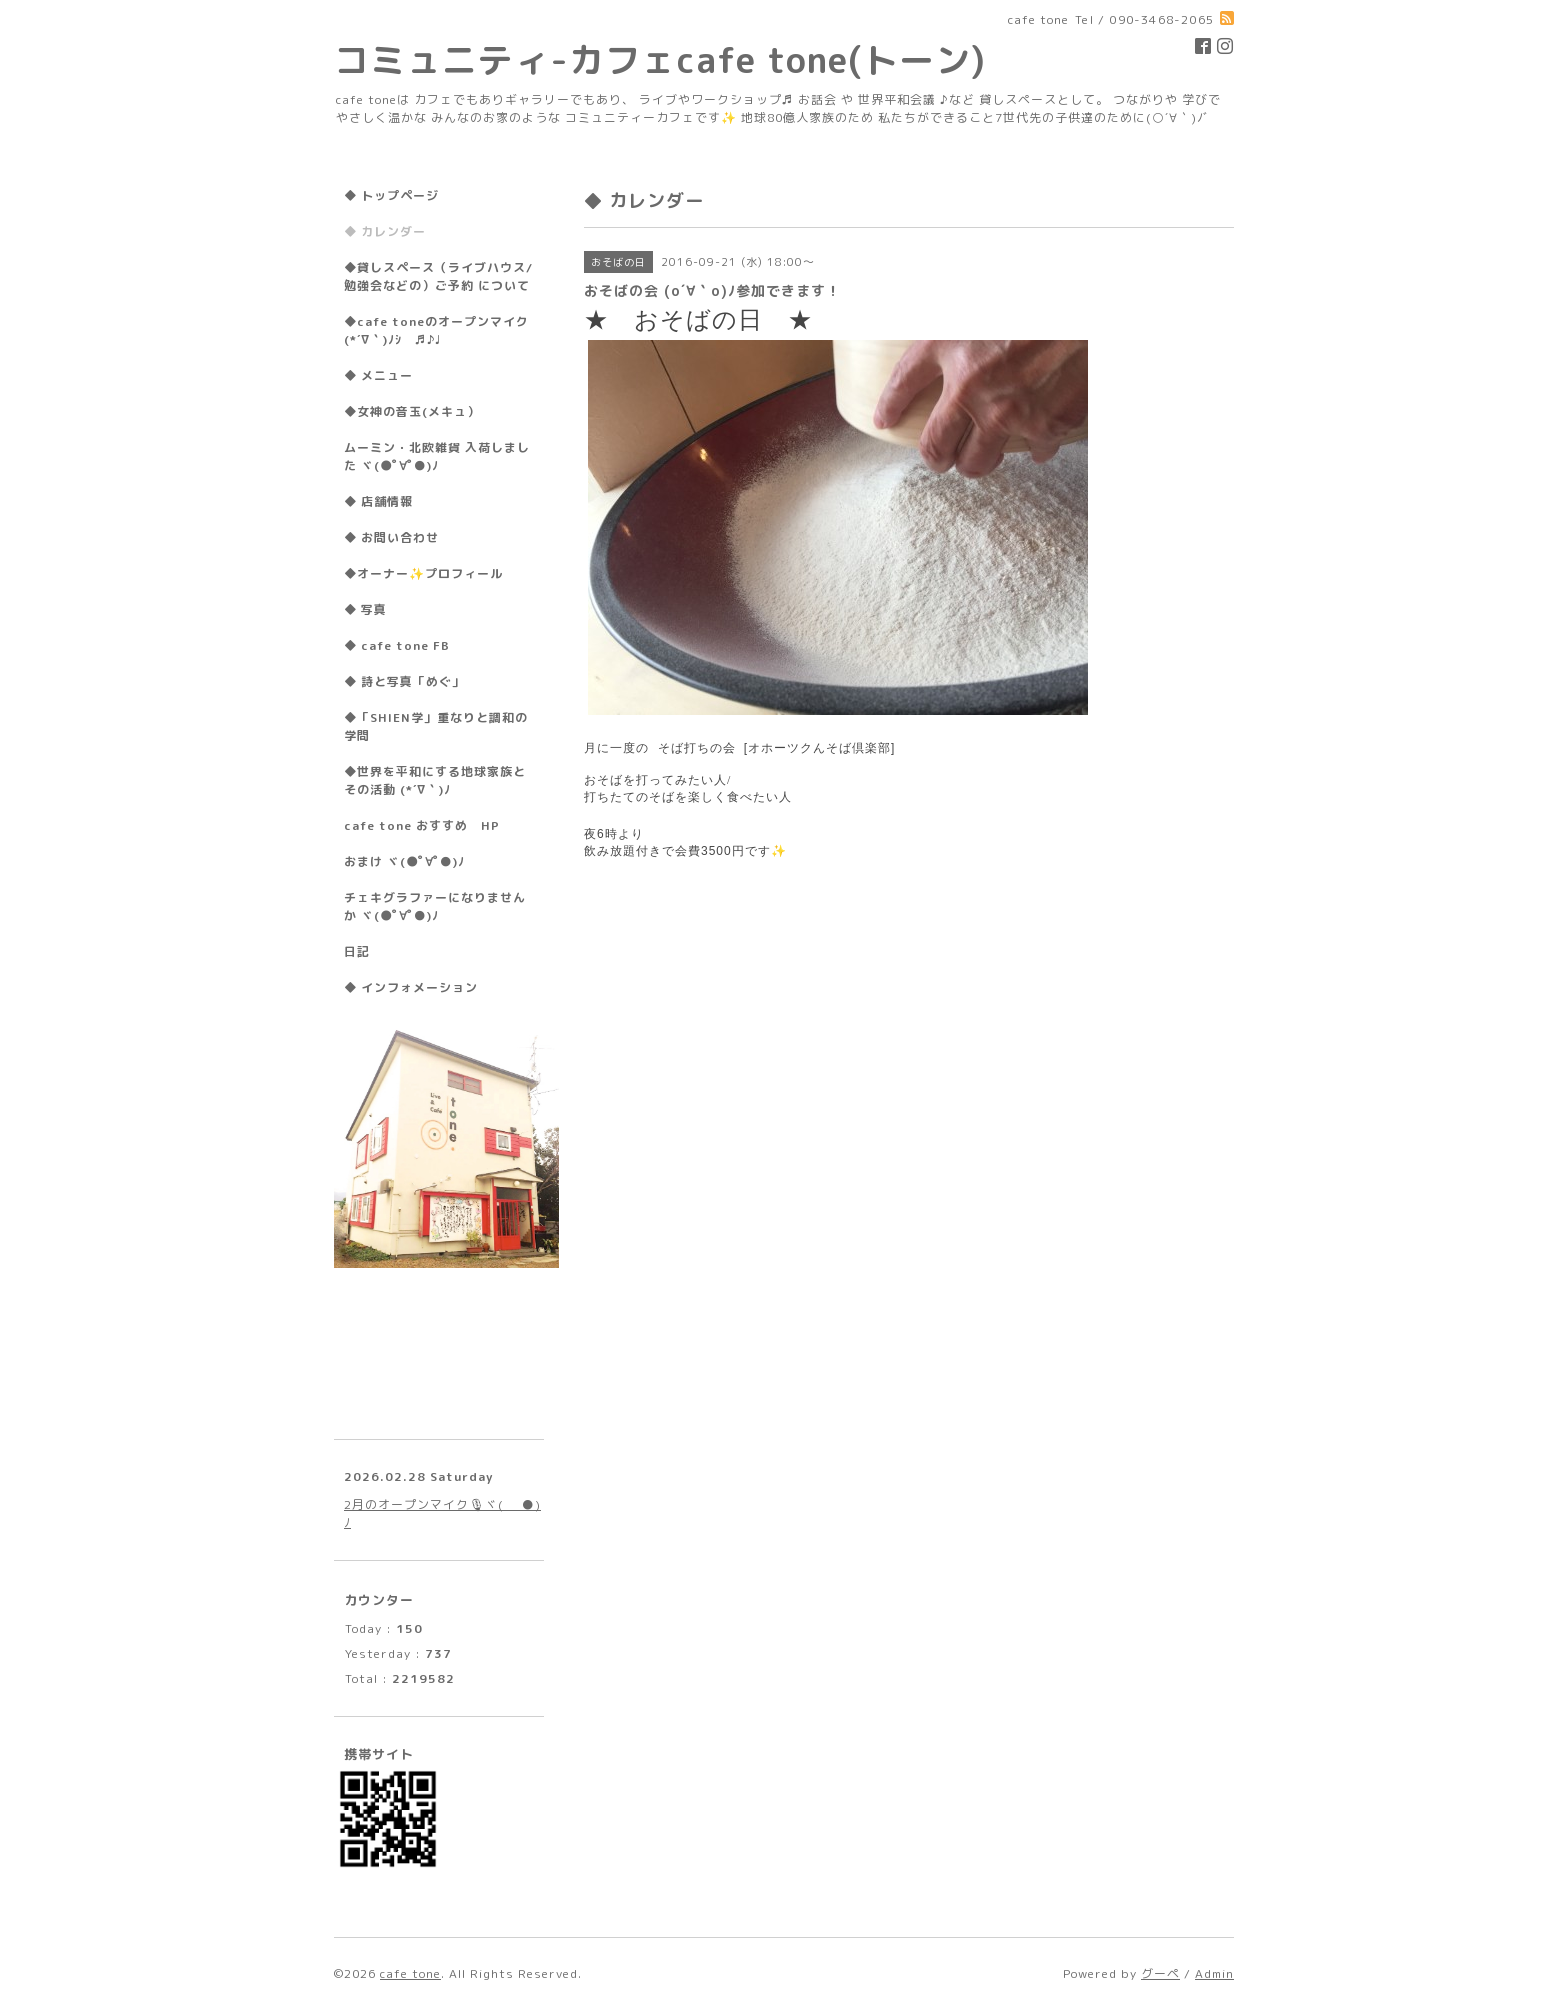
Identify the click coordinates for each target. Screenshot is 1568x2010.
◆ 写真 (365, 609)
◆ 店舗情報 (378, 501)
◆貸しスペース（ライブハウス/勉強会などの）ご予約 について (438, 276)
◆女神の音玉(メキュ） (412, 411)
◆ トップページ (391, 195)
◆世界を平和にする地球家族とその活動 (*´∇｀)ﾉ (435, 780)
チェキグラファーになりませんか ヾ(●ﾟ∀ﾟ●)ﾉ (435, 906)
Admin (1214, 1973)
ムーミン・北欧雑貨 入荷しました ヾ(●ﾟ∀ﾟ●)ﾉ (437, 456)
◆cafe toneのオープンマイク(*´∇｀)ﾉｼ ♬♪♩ (436, 330)
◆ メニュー (378, 375)
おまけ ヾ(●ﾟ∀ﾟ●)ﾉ (404, 861)
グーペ (1160, 1973)
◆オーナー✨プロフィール (423, 573)
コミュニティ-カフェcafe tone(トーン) (660, 59)
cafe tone (410, 1973)
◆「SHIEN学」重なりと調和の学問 (436, 726)
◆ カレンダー (385, 231)
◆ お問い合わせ (391, 537)
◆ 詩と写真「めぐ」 (404, 681)
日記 (357, 951)
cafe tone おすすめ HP (422, 825)
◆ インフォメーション (411, 987)
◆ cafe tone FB (397, 645)
